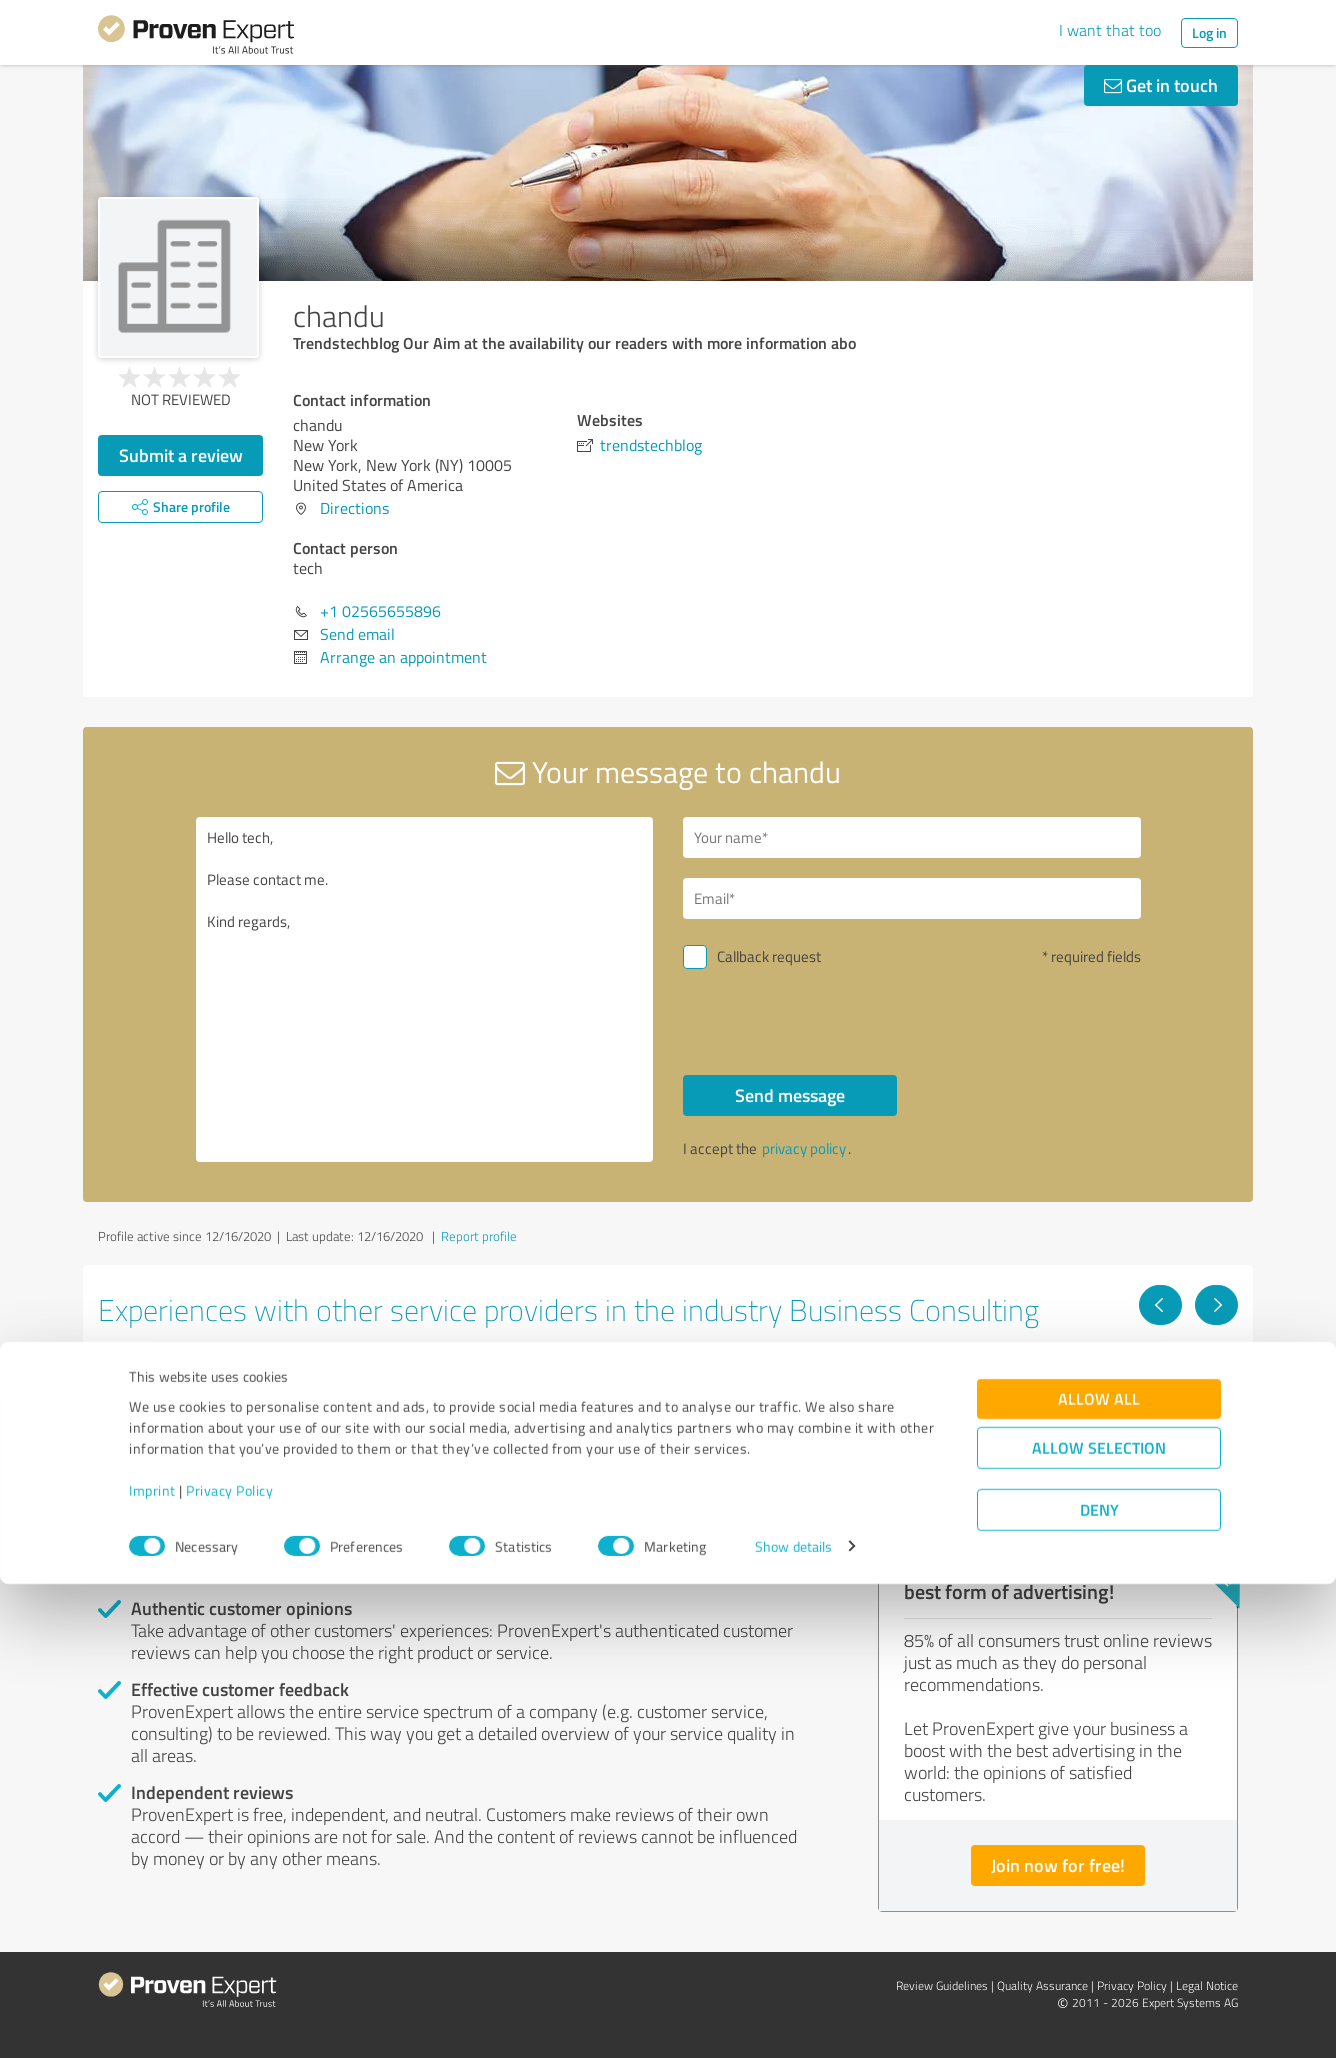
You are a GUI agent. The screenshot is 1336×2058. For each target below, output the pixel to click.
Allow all (1099, 1872)
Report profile (479, 1236)
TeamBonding (564, 1379)
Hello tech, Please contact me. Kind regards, (425, 989)
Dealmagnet (168, 1379)
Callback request (769, 956)
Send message (790, 1095)
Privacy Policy (229, 1964)
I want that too (1110, 30)
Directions (354, 508)
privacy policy (804, 1148)
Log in (1209, 32)
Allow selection (1099, 1921)
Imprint (152, 1964)
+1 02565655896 (380, 611)
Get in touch (1161, 85)
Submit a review (181, 455)
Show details (793, 2020)
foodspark (938, 1379)
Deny (1099, 1983)
